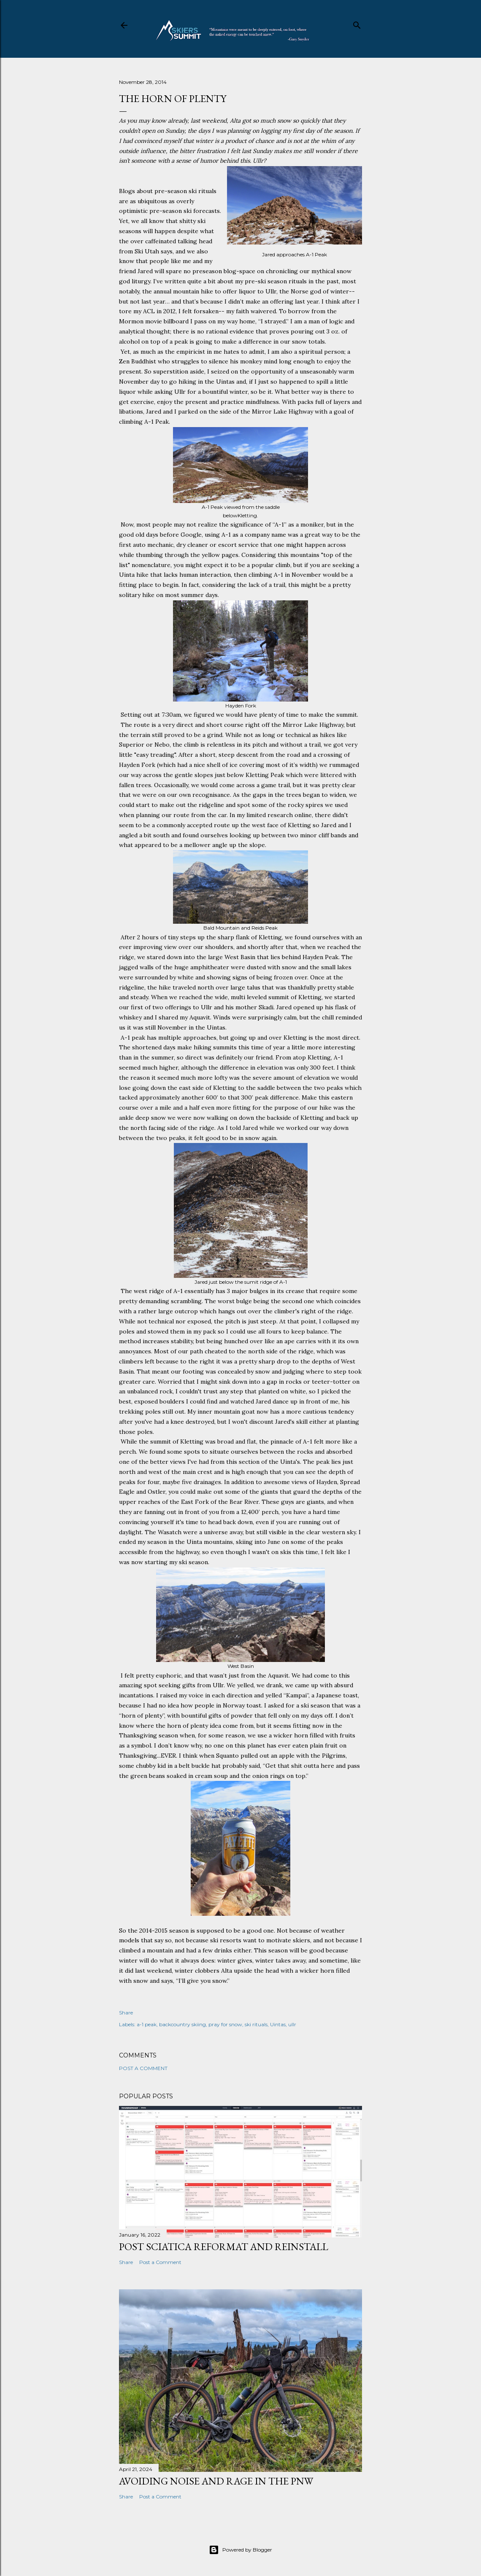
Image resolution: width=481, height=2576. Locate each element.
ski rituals (256, 2024)
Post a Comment (143, 2068)
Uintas (278, 2024)
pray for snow (225, 2024)
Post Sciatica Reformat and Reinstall (223, 2246)
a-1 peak (147, 2024)
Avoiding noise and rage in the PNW (216, 2480)
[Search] (357, 23)
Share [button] (126, 2012)
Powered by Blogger (240, 2550)
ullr (292, 2024)
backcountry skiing (182, 2024)
